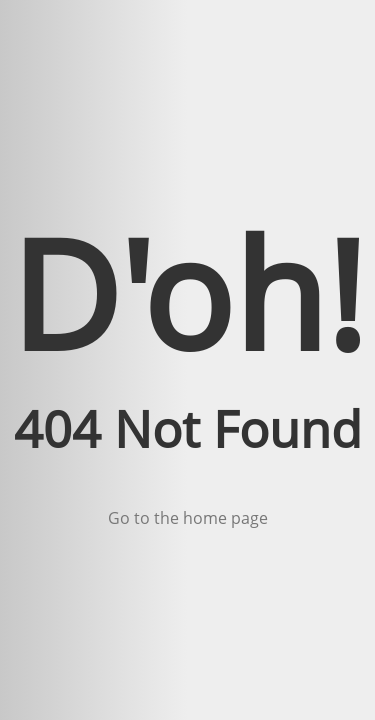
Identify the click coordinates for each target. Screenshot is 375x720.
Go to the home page (188, 518)
